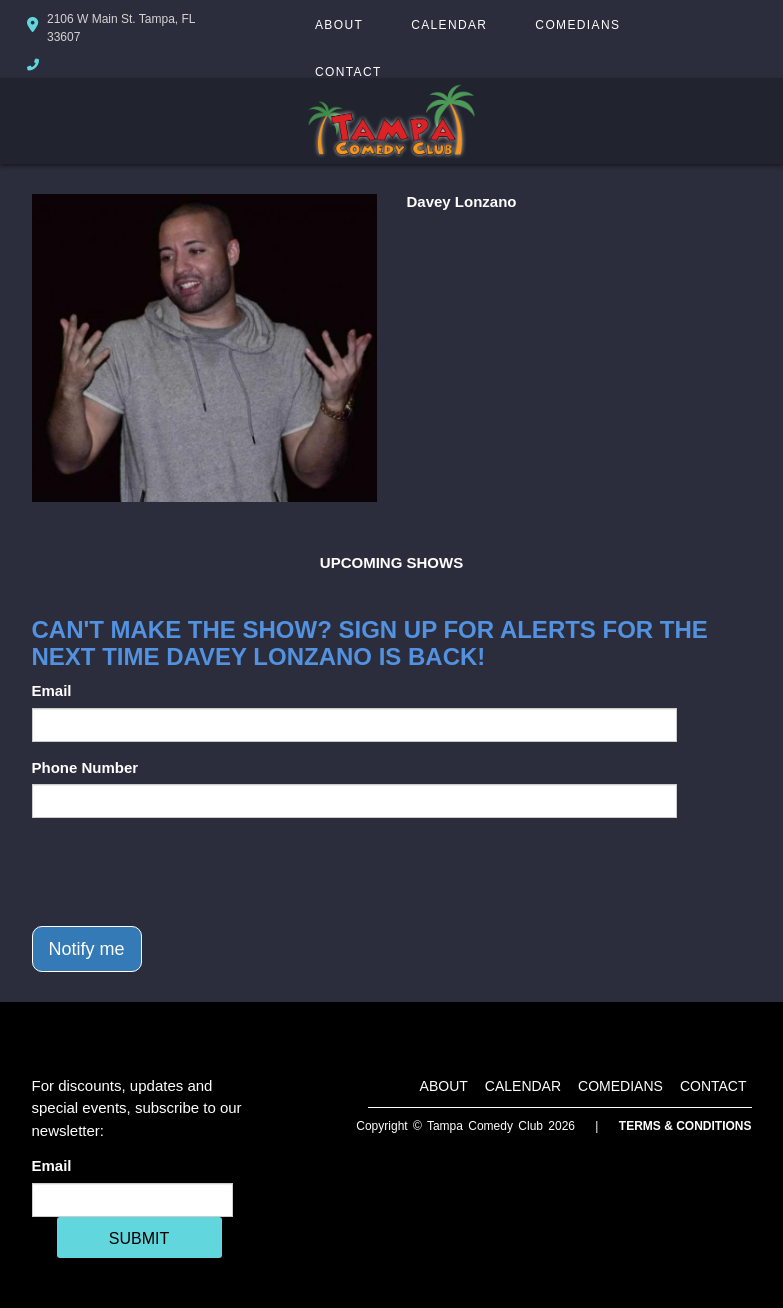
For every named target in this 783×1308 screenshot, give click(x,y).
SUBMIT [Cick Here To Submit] (139, 1238)
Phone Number (85, 767)
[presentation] (184, 872)
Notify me (87, 949)
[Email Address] (132, 1200)
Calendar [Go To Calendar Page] (449, 25)
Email (52, 690)
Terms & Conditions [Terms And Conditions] (685, 1126)
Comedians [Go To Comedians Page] (577, 25)
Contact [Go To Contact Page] (348, 72)
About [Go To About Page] (339, 25)
